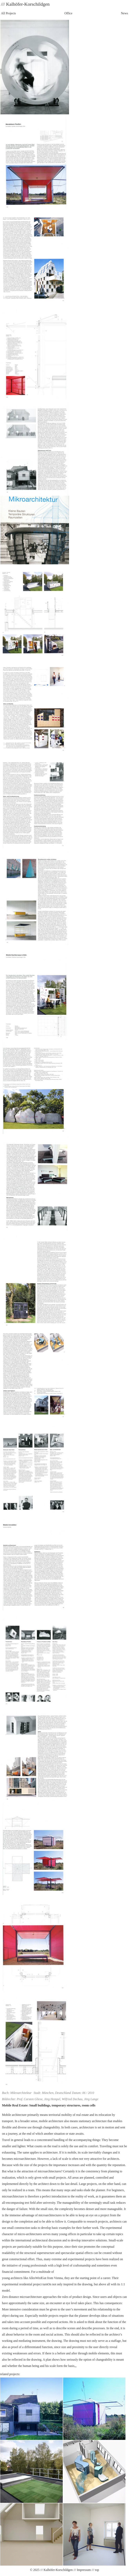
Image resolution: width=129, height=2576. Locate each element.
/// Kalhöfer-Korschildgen (56, 2569)
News (124, 13)
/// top (95, 2569)
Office (68, 13)
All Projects (8, 13)
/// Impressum (82, 2569)
